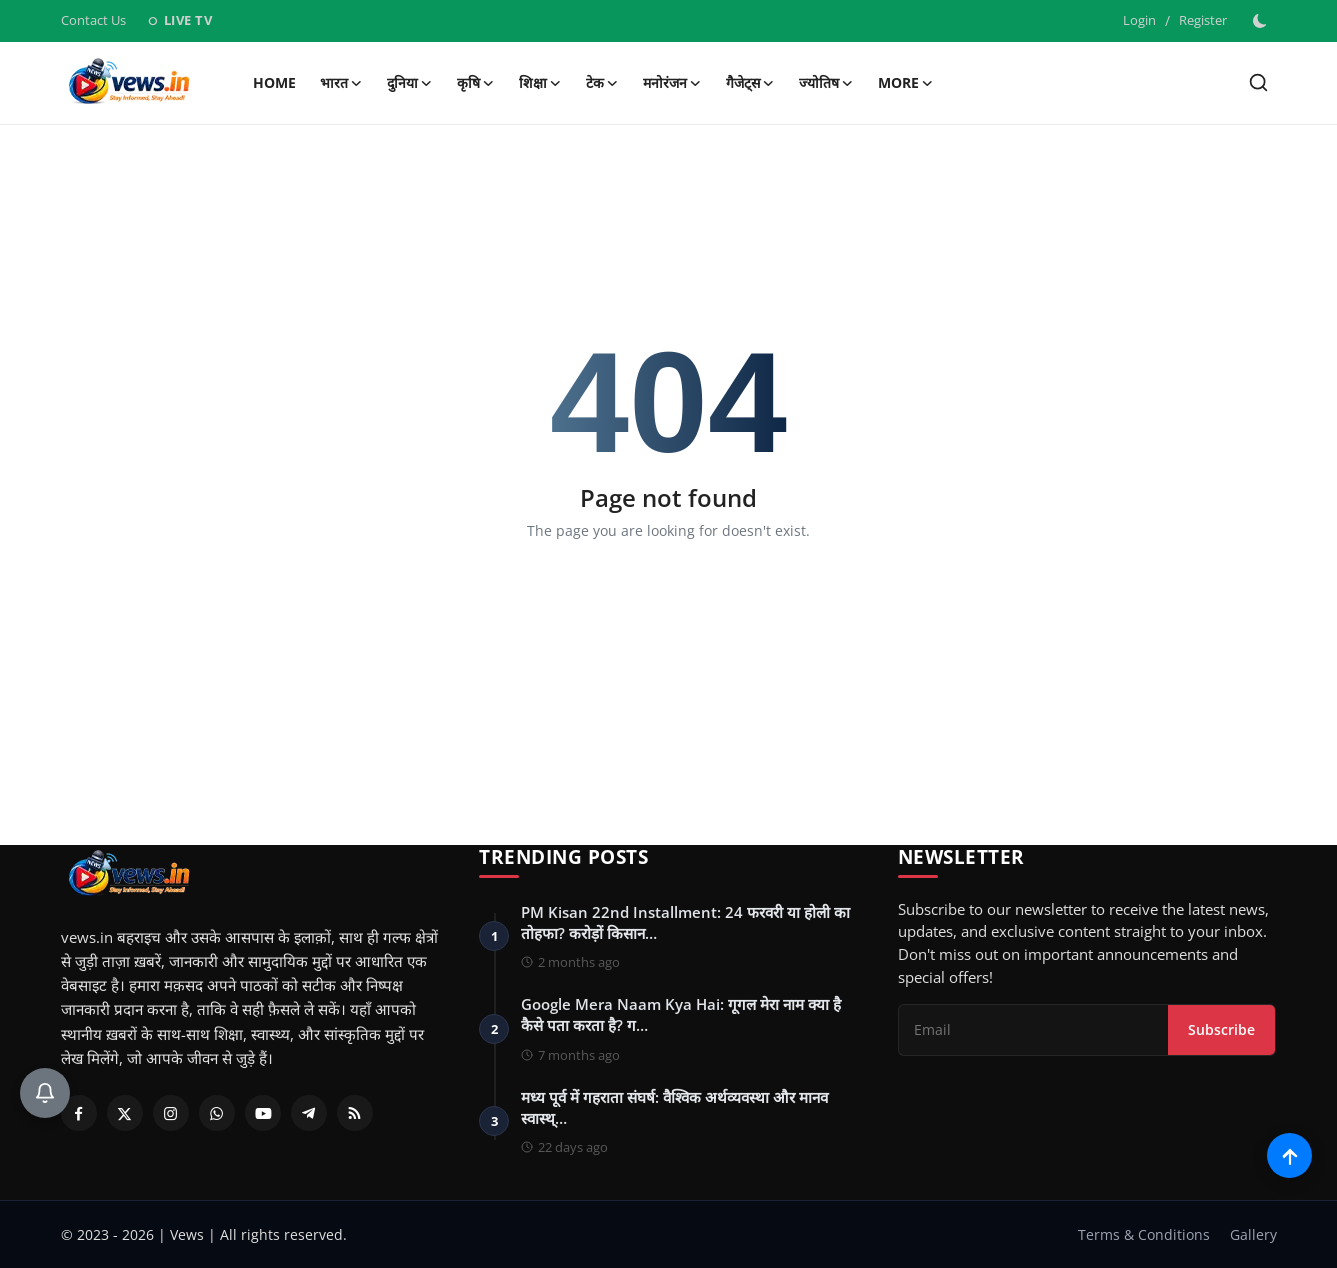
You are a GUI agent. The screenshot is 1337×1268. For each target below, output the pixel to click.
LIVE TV (179, 20)
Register (1203, 20)
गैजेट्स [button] (750, 83)
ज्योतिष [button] (826, 83)
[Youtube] (263, 1113)
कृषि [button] (476, 83)
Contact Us (93, 20)
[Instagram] (171, 1113)
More (906, 83)
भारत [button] (341, 83)
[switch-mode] (1262, 21)
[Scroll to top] (1289, 1155)
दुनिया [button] (410, 83)
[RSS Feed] (355, 1113)
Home (274, 82)
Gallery (1253, 1234)
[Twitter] (125, 1113)
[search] (1258, 82)
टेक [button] (602, 83)
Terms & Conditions (1144, 1234)
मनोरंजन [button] (672, 83)
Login (1139, 20)
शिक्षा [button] (540, 83)
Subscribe (1221, 1029)
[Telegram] (309, 1113)
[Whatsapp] (217, 1113)
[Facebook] (79, 1113)
